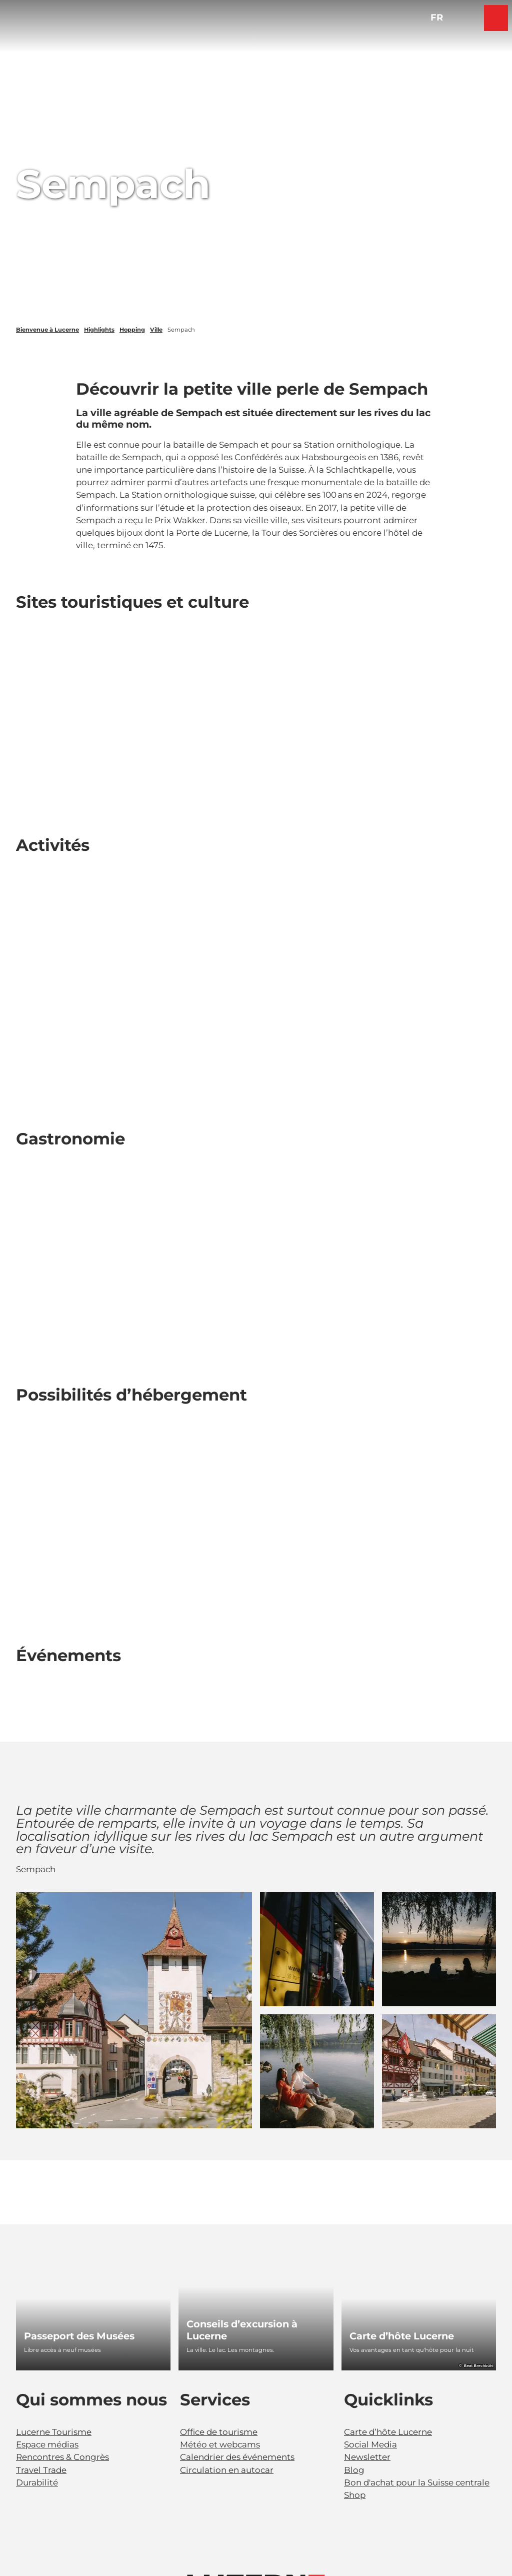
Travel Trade (41, 2470)
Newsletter (367, 2457)
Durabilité (37, 2482)
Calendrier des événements (237, 2457)
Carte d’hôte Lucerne (388, 2432)
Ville (156, 329)
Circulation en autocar (227, 2470)
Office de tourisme (219, 2432)
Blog (354, 2470)
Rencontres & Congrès (62, 2457)
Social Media (370, 2444)
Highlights (99, 329)
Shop (355, 2495)
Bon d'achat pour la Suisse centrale (417, 2482)
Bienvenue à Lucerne (47, 329)
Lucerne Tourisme (54, 2432)
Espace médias (47, 2444)
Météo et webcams (220, 2444)
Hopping (132, 329)
